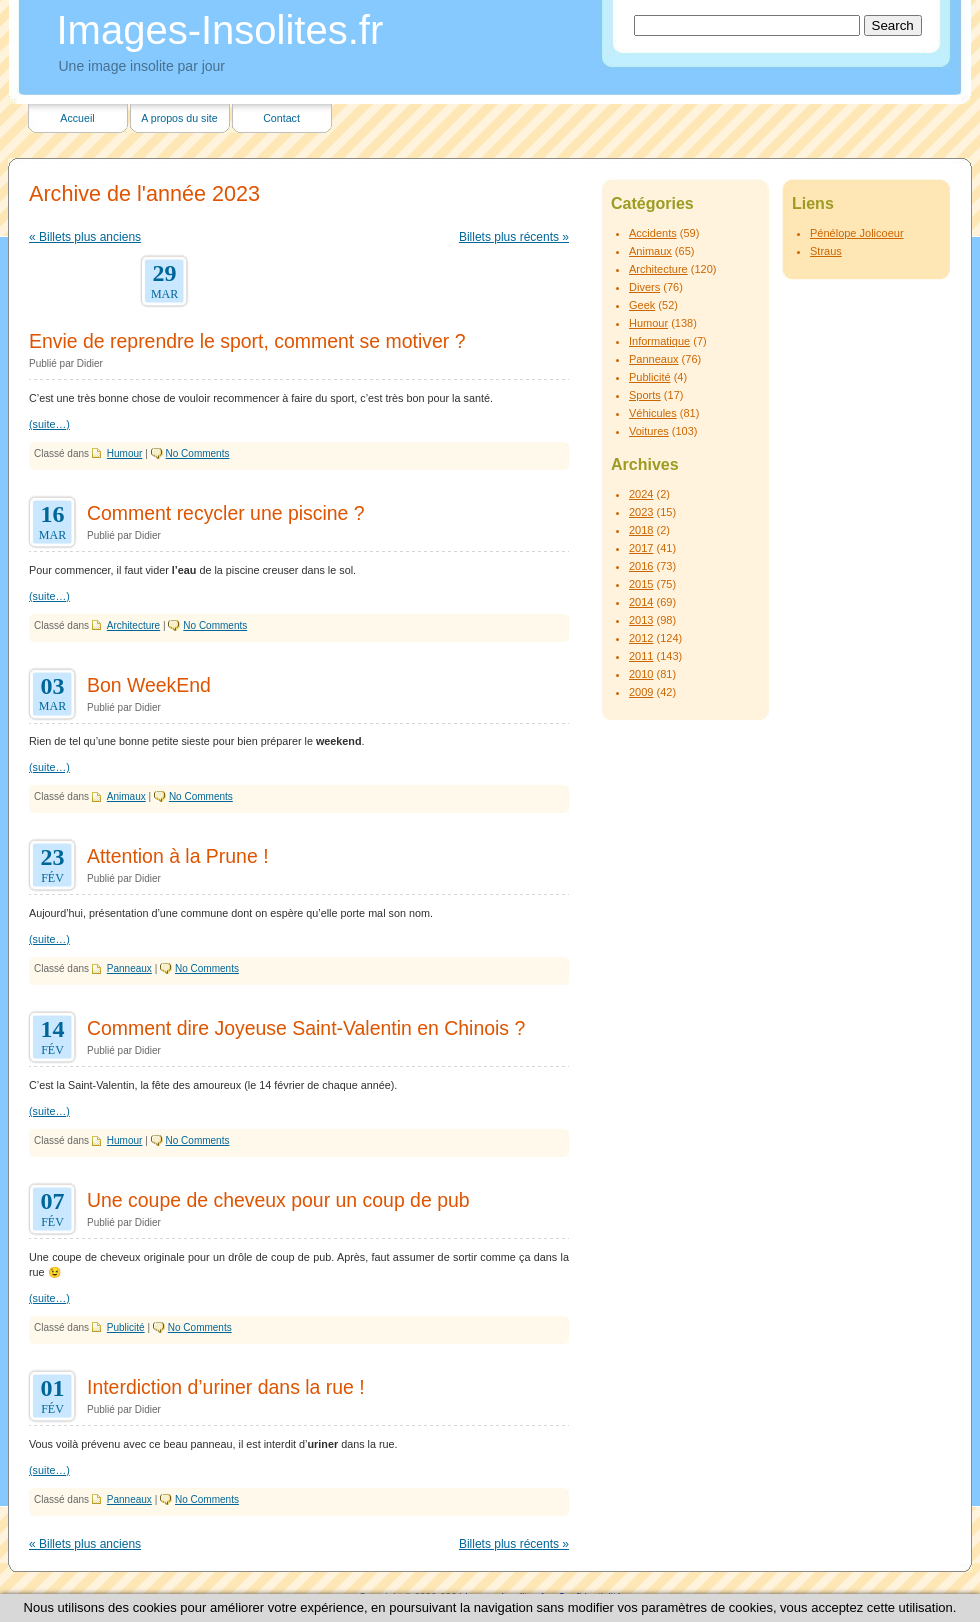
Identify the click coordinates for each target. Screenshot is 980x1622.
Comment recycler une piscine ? (226, 513)
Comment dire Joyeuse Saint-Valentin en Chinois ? (306, 1028)
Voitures (649, 431)
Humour (125, 453)
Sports (645, 395)
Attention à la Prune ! (178, 856)
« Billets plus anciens (85, 237)
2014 (641, 602)
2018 (641, 530)
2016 (641, 566)
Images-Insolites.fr (220, 30)
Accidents (653, 233)
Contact (281, 118)
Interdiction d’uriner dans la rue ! (226, 1387)
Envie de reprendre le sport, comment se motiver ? (247, 341)
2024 (641, 494)
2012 (641, 638)
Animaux (126, 796)
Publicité (126, 1327)
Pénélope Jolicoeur (857, 233)
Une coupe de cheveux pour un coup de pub (278, 1200)
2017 (641, 548)
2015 (641, 584)
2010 (641, 674)
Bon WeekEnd (149, 685)
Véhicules (653, 413)
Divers (644, 287)
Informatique (659, 341)
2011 (641, 656)
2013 (641, 620)
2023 (641, 512)
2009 (641, 692)
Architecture (133, 625)
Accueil (77, 118)
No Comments (198, 453)
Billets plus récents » (514, 237)
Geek (642, 305)
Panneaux (129, 968)
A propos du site (179, 118)
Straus (826, 251)
